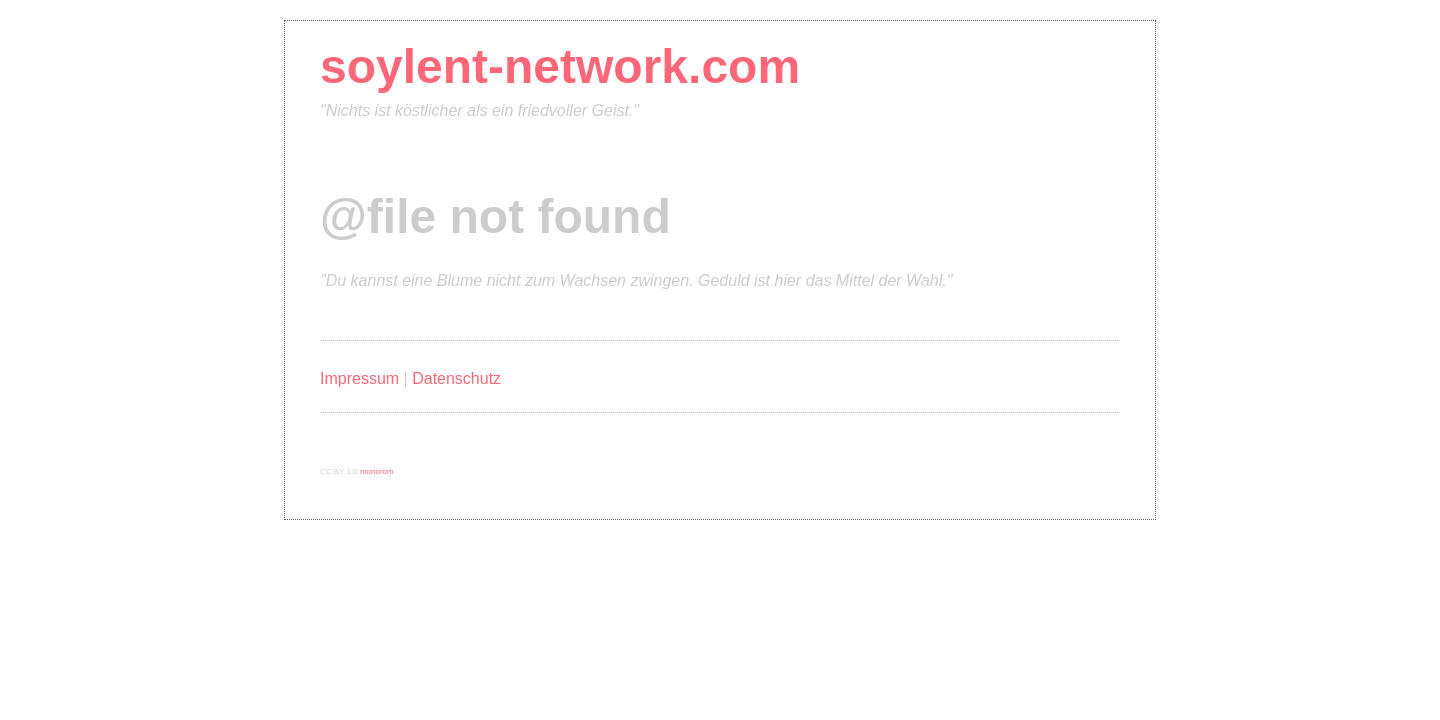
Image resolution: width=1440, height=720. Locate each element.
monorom (377, 471)
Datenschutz (456, 378)
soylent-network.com (560, 66)
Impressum (359, 378)
